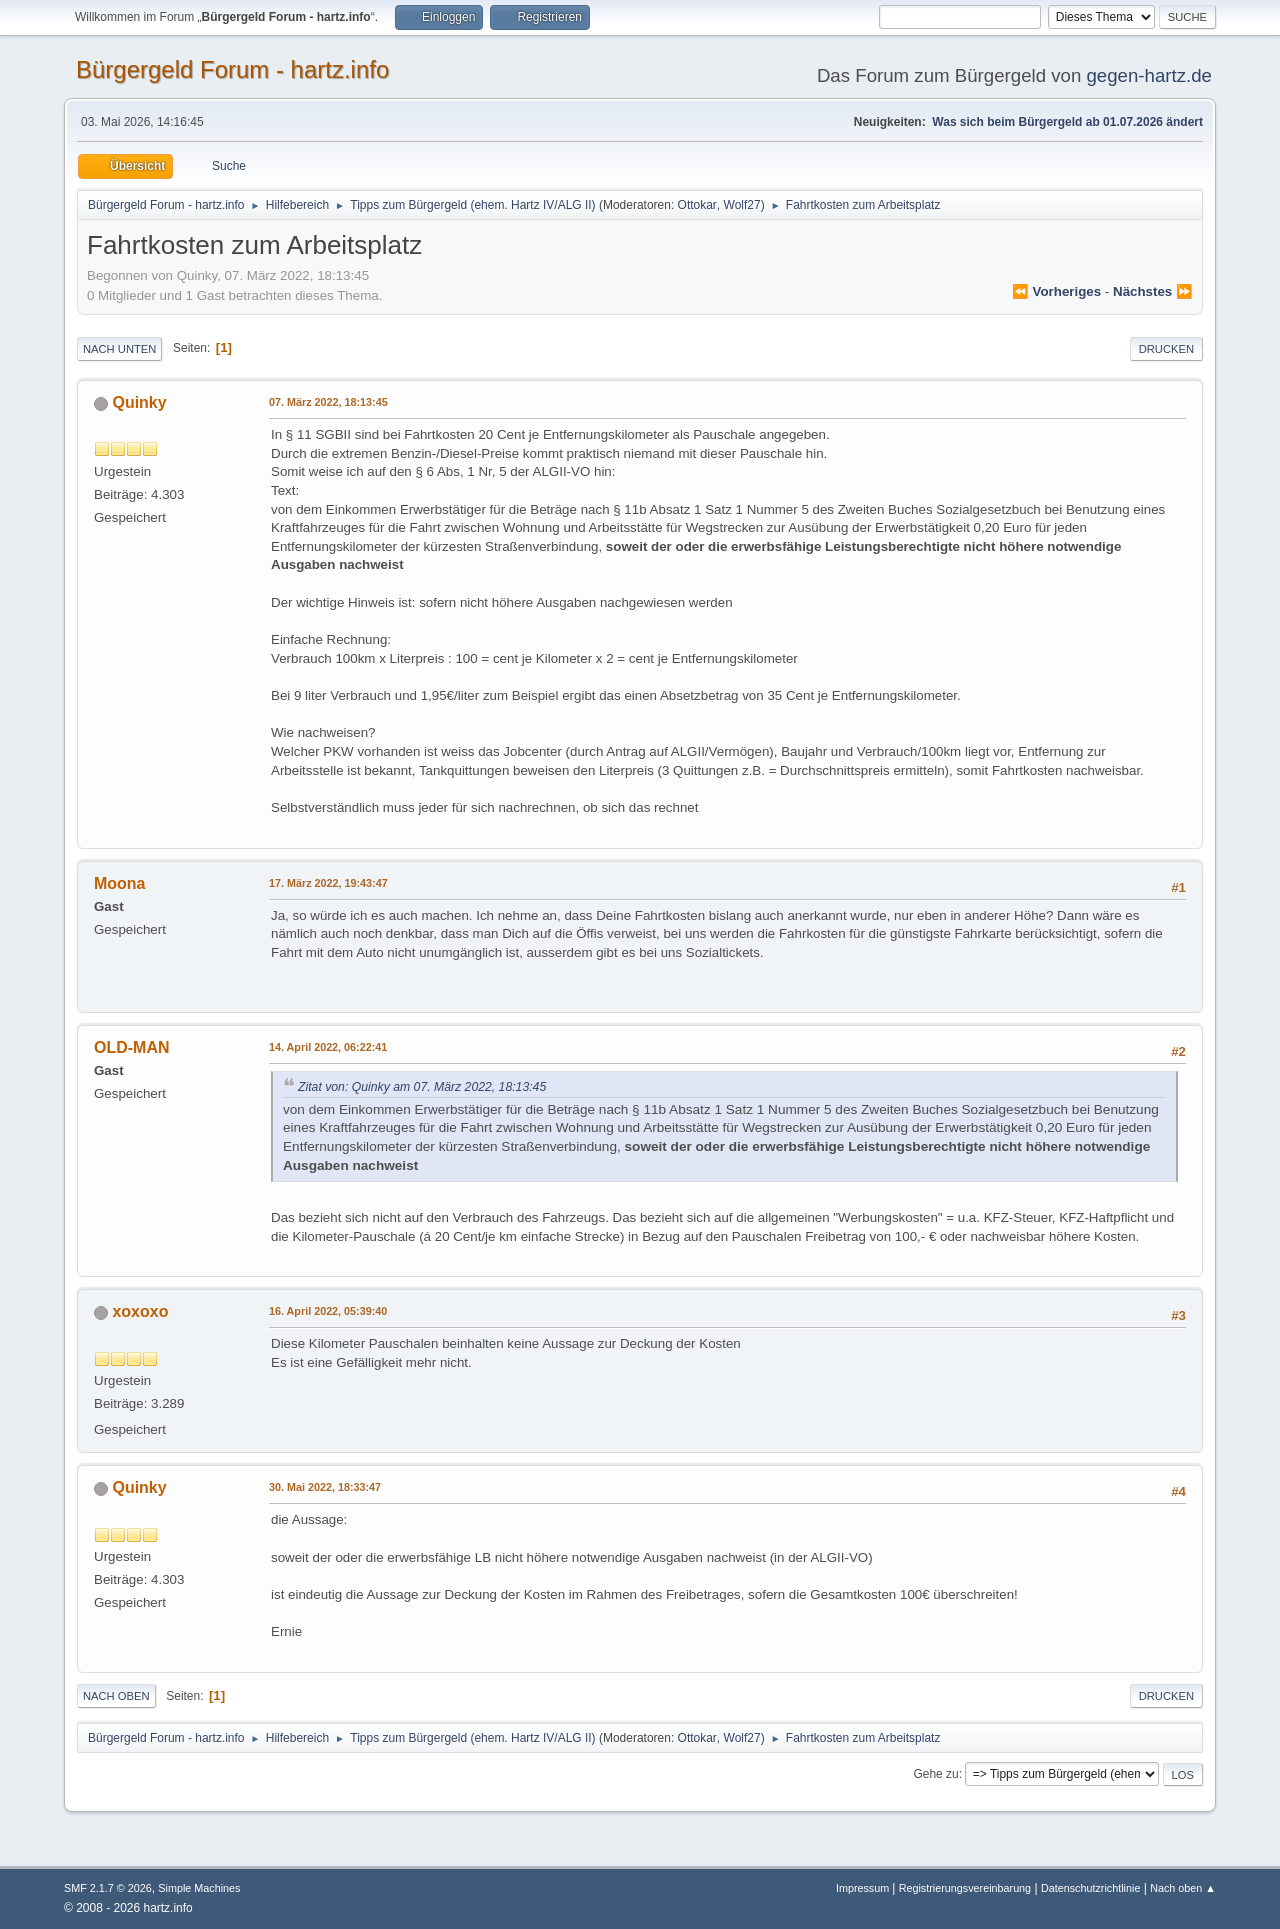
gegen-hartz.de (1149, 75)
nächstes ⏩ (1153, 291)
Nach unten (119, 349)
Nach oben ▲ (1183, 1888)
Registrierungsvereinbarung (965, 1888)
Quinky (139, 402)
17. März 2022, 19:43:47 (328, 883)
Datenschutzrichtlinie (1090, 1888)
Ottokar (697, 205)
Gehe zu (935, 1774)
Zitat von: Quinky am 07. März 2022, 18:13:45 (422, 1087)
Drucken (1166, 349)
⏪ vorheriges (1056, 291)
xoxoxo (140, 1311)
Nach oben (116, 1696)
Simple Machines (199, 1888)
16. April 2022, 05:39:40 (328, 1311)
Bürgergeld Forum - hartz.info (232, 69)
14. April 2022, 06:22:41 (328, 1047)
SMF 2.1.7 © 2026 (108, 1888)
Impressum (864, 1888)
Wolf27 (742, 205)
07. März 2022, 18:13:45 (328, 402)
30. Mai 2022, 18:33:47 (325, 1487)
